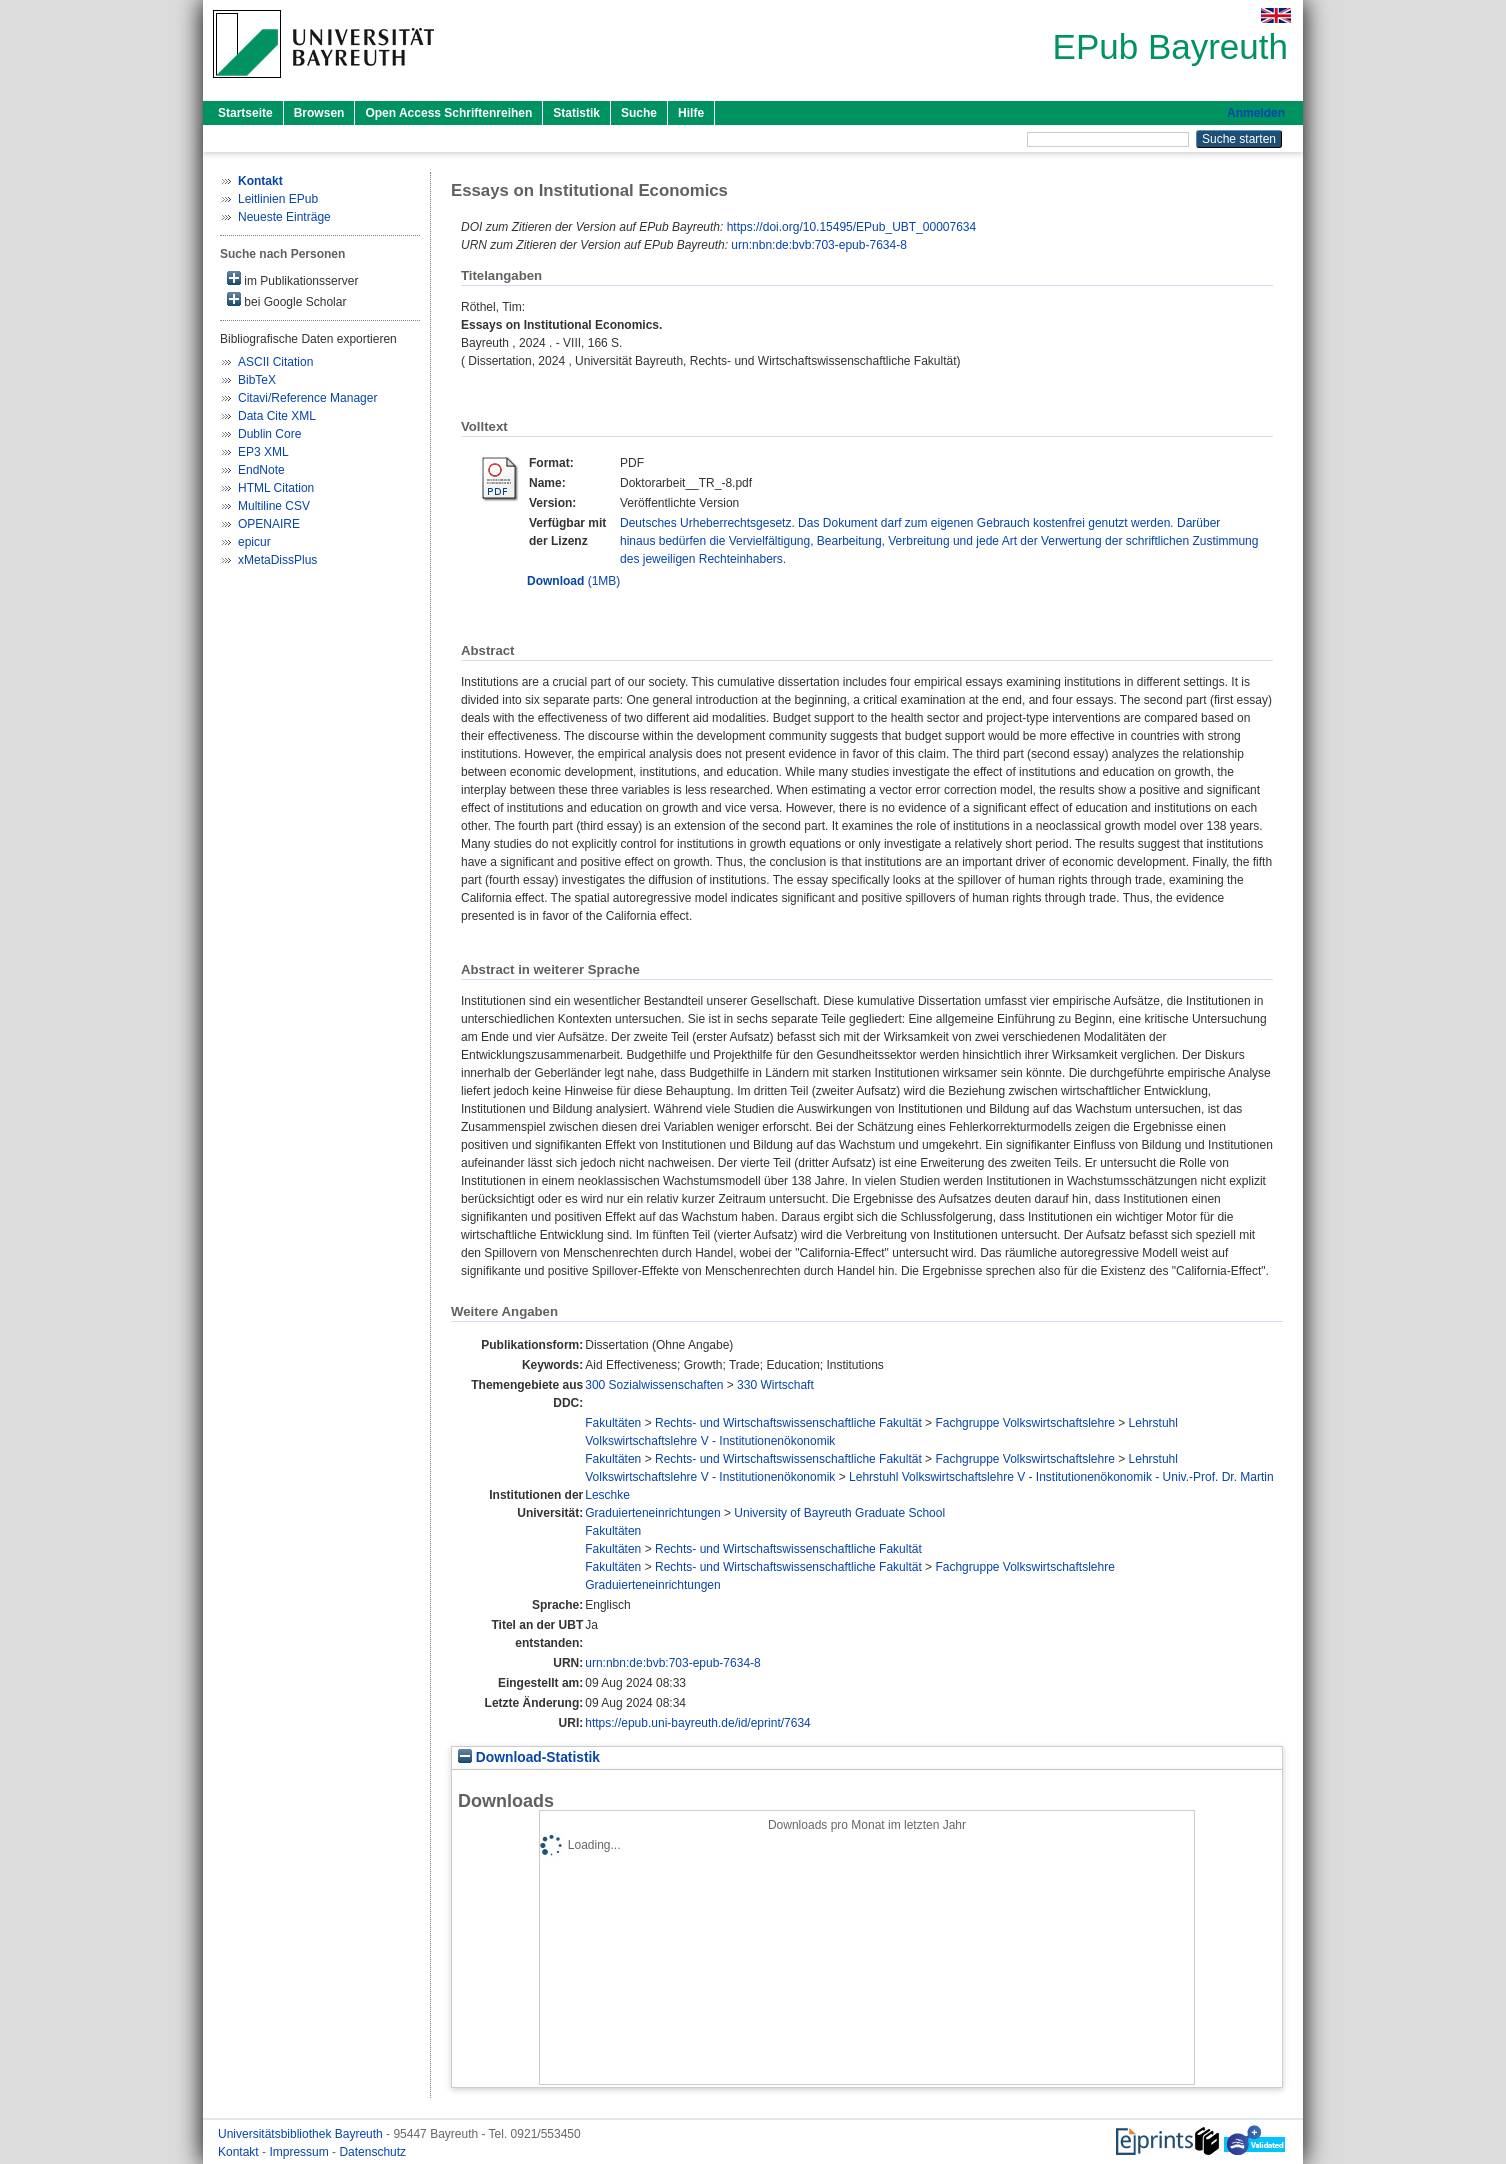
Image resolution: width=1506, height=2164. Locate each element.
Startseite (245, 113)
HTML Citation (276, 488)
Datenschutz (372, 2152)
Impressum (300, 2152)
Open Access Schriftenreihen (448, 113)
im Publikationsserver (292, 279)
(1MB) (573, 581)
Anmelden (1256, 113)
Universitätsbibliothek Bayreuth (302, 2134)
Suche (639, 113)
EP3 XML (263, 452)
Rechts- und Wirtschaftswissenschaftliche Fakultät (788, 1423)
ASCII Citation (275, 362)
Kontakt (240, 2152)
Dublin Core (269, 434)
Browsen (319, 113)
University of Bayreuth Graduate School (839, 1513)
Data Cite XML (277, 416)
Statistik (576, 113)
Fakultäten (613, 1423)
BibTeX (257, 380)
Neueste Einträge (284, 217)
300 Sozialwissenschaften (654, 1385)
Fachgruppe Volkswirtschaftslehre (1024, 1423)
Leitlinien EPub (278, 199)
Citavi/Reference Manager (307, 398)
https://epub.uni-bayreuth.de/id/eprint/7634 (698, 1723)
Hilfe (691, 113)
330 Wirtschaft (775, 1385)
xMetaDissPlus (277, 560)
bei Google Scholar (286, 300)
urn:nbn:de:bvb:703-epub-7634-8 (818, 245)
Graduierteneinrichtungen (652, 1513)
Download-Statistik (529, 1757)
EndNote (261, 470)
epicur (254, 542)
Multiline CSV (274, 506)
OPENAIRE (269, 524)
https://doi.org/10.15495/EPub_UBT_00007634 (852, 227)
